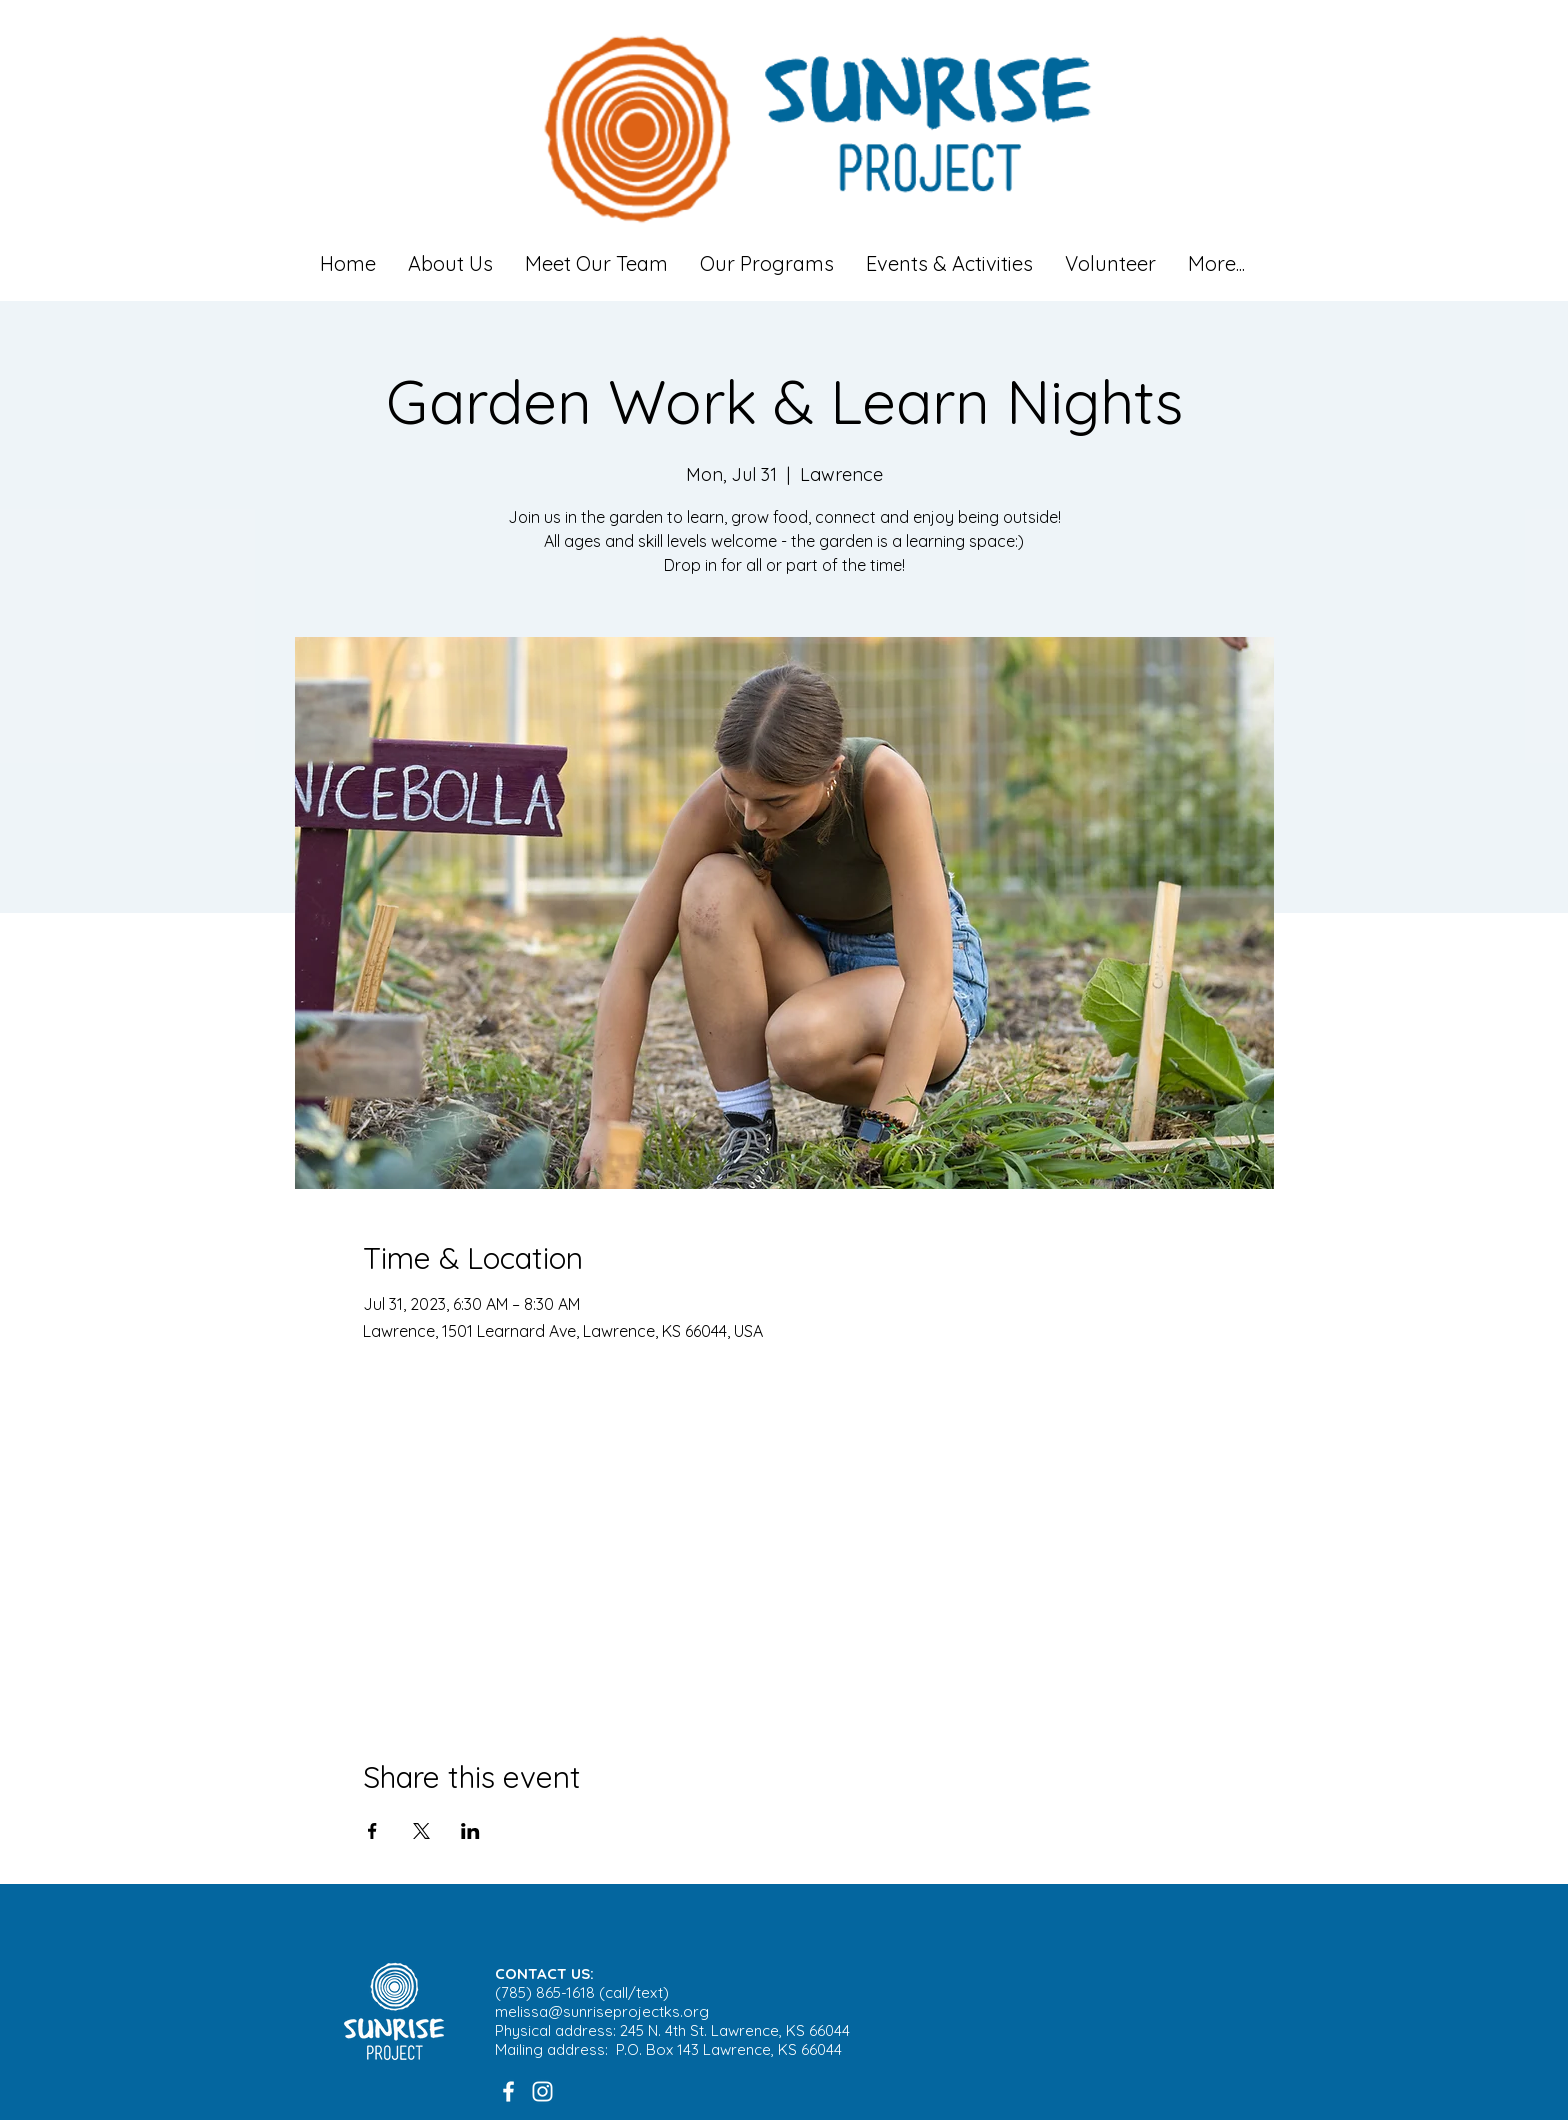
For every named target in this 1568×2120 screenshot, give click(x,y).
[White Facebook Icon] (508, 2091)
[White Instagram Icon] (542, 2091)
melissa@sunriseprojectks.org (602, 2011)
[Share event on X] (421, 1831)
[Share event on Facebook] (372, 1831)
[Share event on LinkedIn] (470, 1831)
